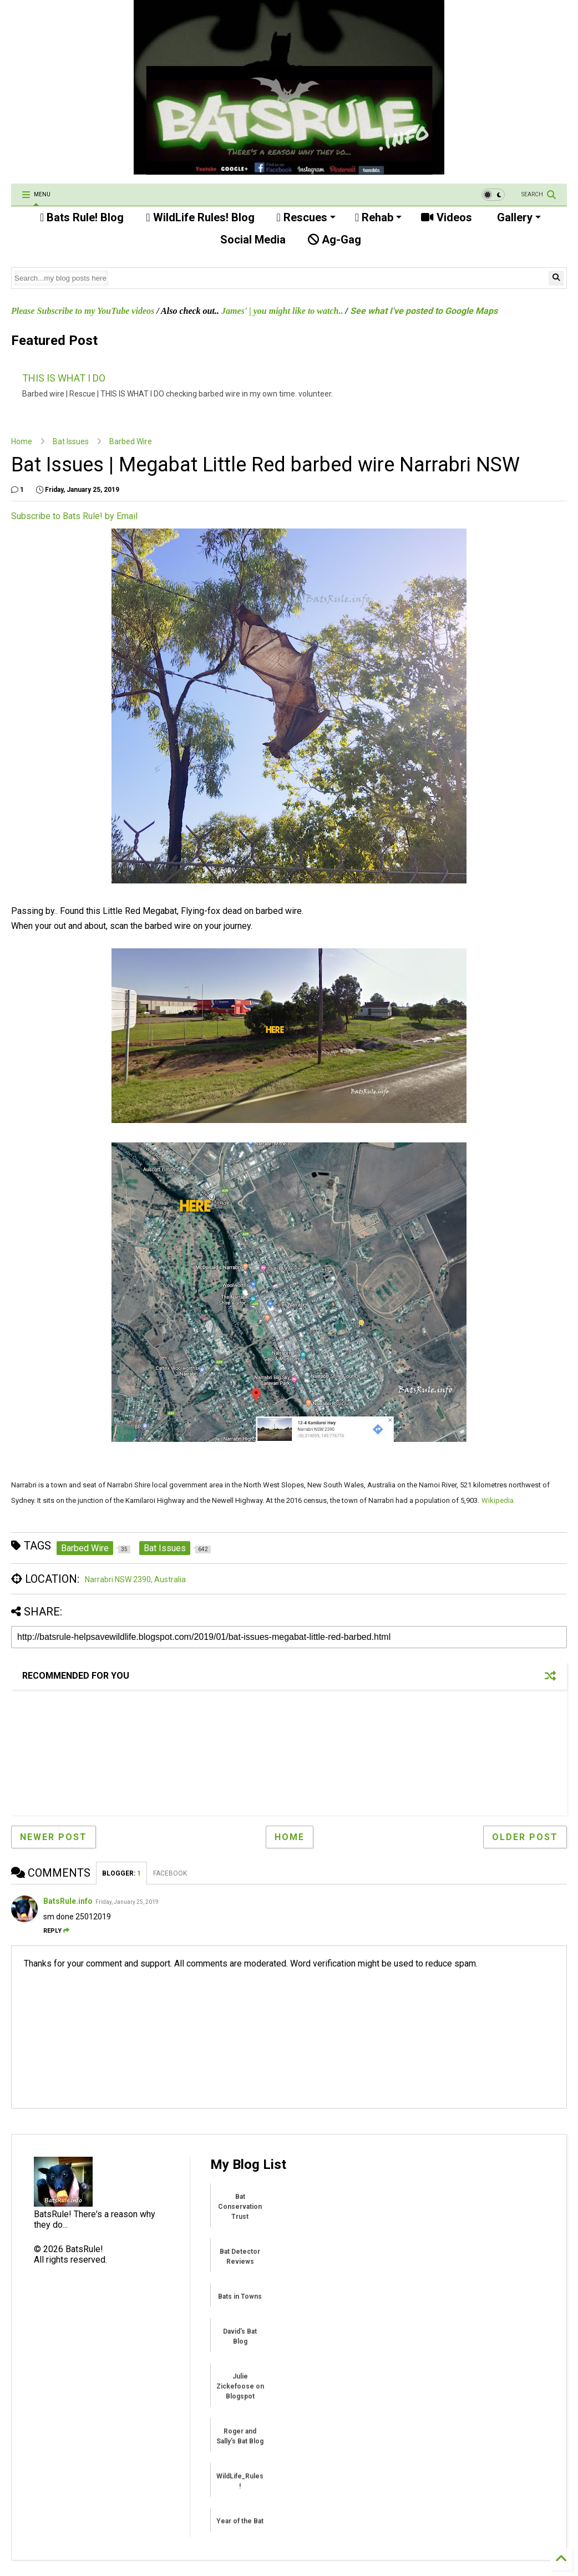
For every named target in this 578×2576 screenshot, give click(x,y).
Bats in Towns (240, 2296)
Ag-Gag (334, 239)
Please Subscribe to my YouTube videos (82, 311)
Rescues (306, 217)
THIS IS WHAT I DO (63, 378)
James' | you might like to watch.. (282, 311)
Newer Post (53, 1837)
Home (21, 441)
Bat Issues (71, 441)
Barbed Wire (130, 441)
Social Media (251, 239)
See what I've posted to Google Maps (424, 311)
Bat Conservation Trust (240, 2207)
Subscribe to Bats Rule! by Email (74, 516)
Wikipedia (497, 1500)
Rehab (378, 217)
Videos (446, 217)
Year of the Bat (239, 2521)
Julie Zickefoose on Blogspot (240, 2386)
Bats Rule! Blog (82, 217)
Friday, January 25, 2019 (127, 1902)
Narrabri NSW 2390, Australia (135, 1579)
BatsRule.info (68, 1901)
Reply (56, 1930)
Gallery (517, 217)
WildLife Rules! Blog (200, 217)
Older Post (525, 1837)
